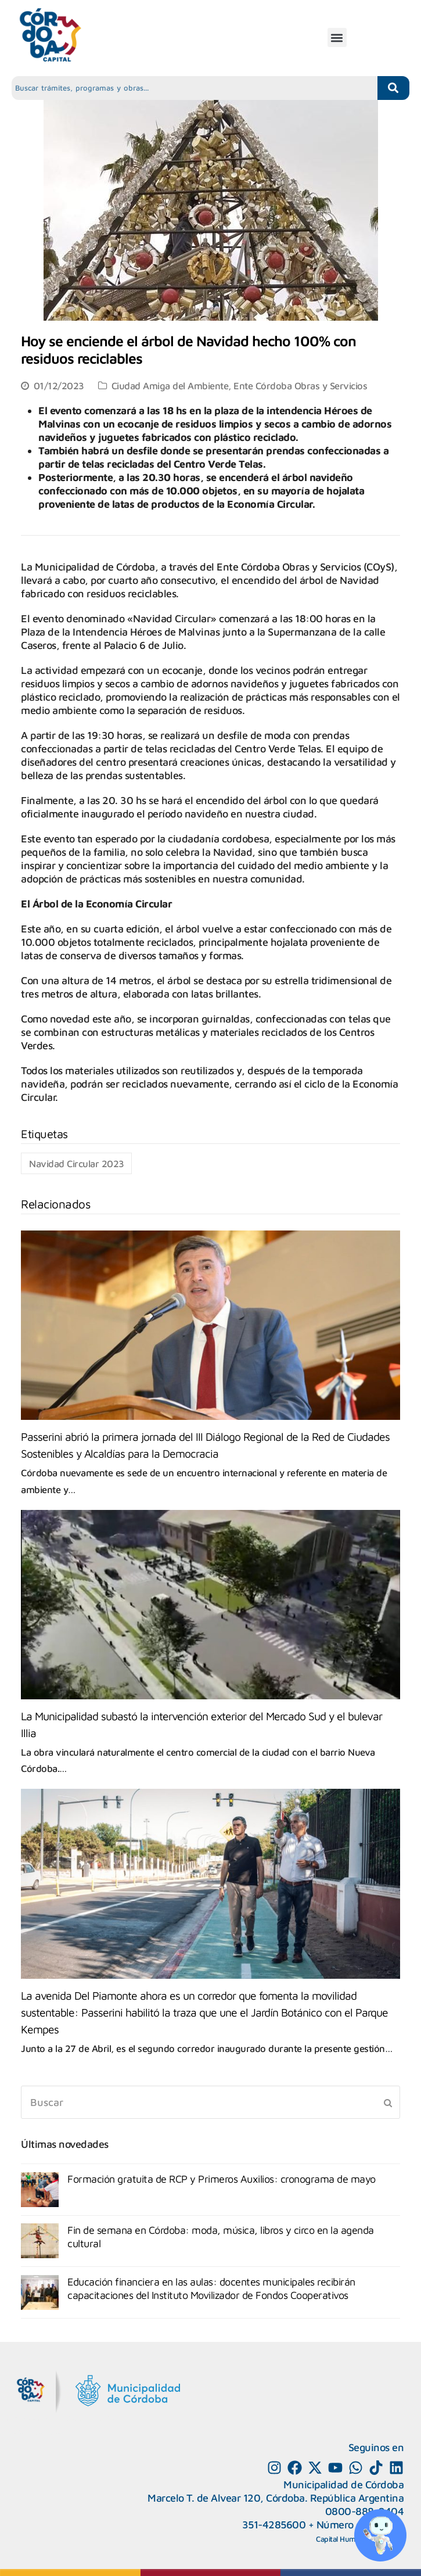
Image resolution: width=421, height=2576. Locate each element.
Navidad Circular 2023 (76, 1163)
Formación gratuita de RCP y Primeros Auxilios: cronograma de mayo (221, 2179)
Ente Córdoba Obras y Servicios (300, 385)
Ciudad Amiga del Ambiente (170, 385)
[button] (337, 37)
